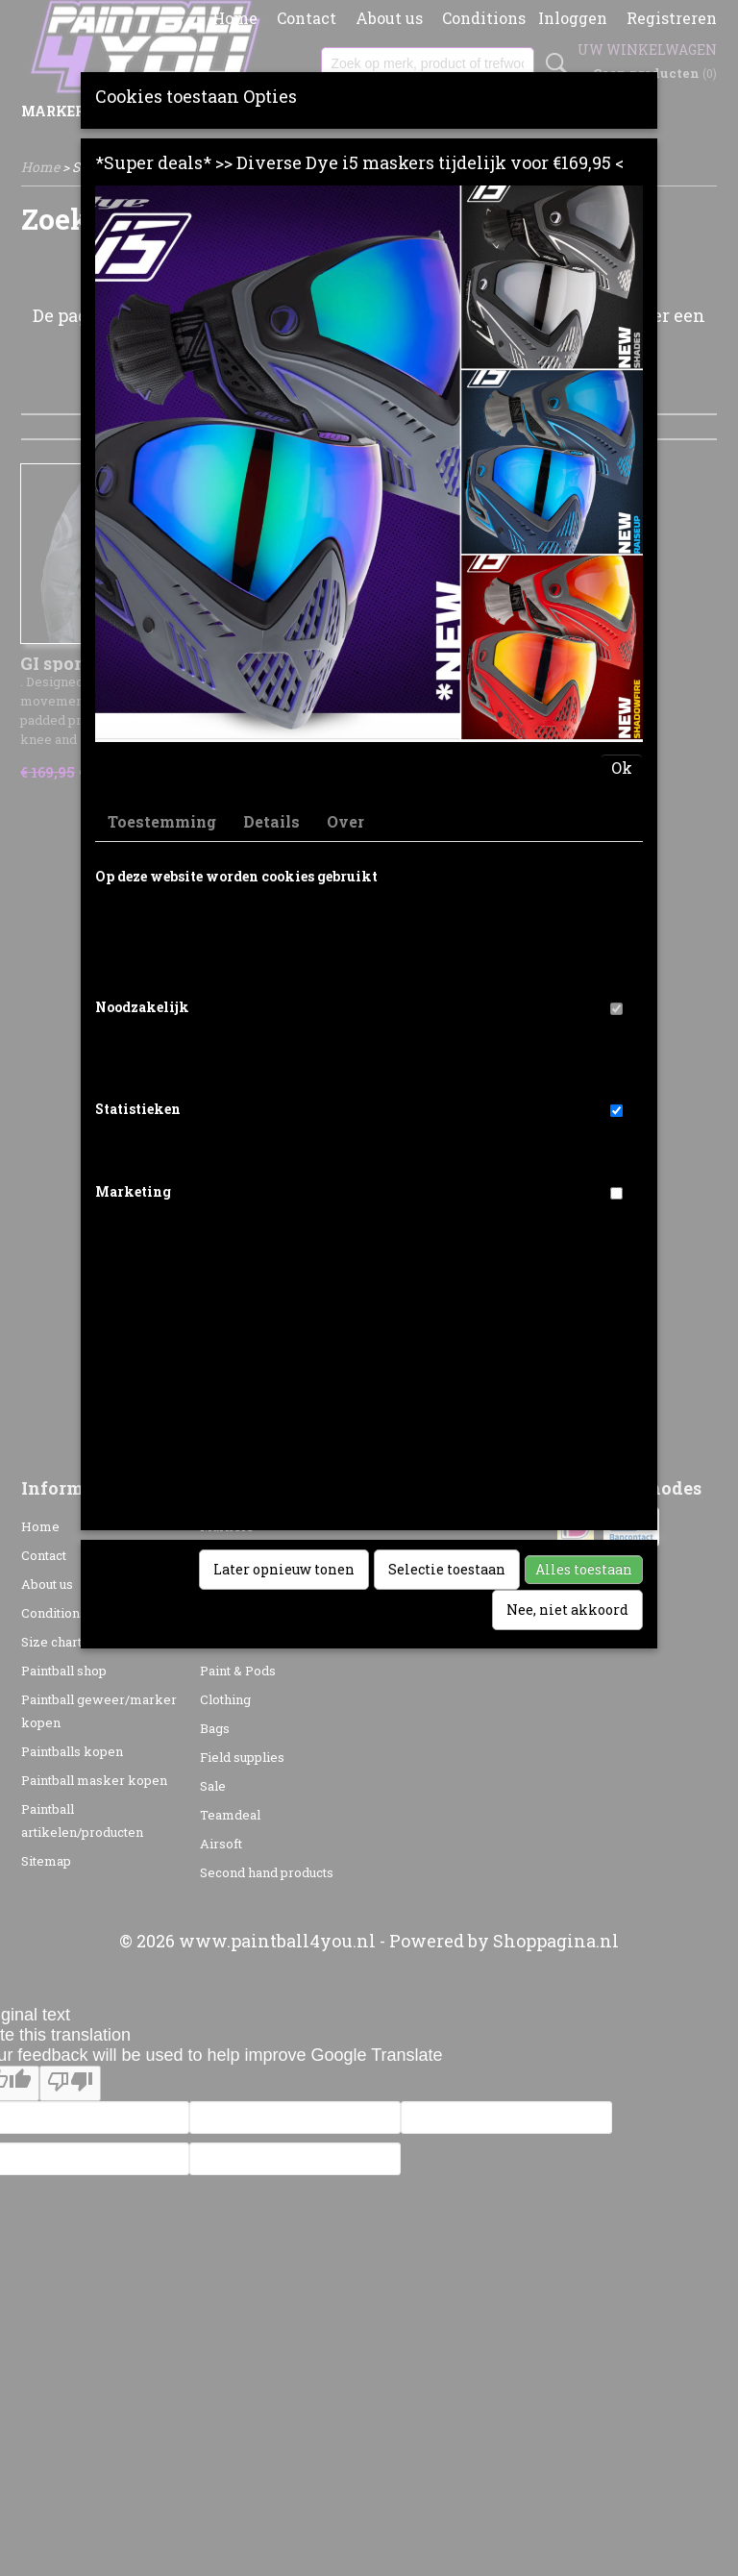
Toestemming (162, 821)
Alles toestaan (583, 1569)
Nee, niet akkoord (567, 1609)
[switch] (616, 1009)
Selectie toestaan (446, 1569)
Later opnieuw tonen (284, 1569)
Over (345, 821)
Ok (621, 767)
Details (271, 821)
